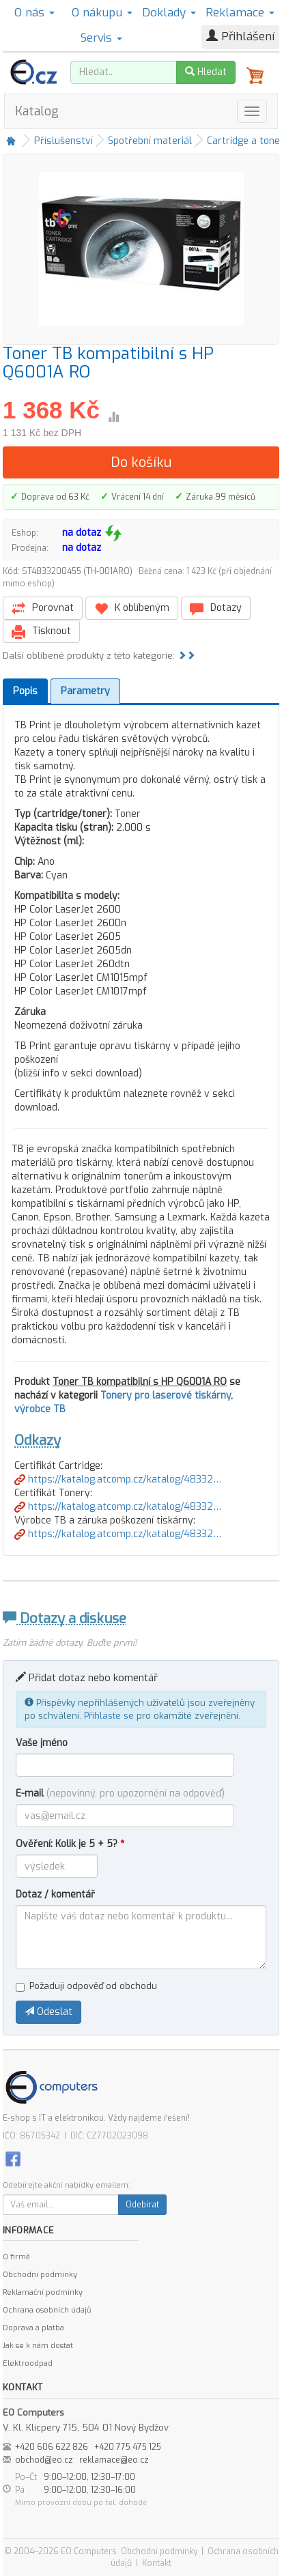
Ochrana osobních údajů (47, 2310)
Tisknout (41, 632)
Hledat (206, 72)
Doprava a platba (33, 2328)
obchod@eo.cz (44, 2460)
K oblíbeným (131, 608)
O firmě (16, 2257)
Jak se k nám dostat (38, 2346)
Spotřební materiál (150, 140)
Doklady (169, 12)
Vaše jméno (42, 1742)
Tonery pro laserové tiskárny (165, 1395)
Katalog (37, 111)
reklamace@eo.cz (114, 2460)
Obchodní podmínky (40, 2275)
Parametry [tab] (85, 691)
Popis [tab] (25, 691)
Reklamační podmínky (43, 2292)
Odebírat (142, 2204)
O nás (34, 12)
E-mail (120, 1793)
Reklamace (240, 12)
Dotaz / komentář (55, 1894)
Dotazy (216, 608)
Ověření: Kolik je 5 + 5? (70, 1843)
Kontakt (156, 2563)
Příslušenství (63, 140)
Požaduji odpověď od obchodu (86, 1986)
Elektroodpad (28, 2363)
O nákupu (102, 12)
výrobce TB (40, 1409)
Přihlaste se (109, 1715)
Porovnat (43, 608)
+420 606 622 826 (51, 2447)
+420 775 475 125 (127, 2447)
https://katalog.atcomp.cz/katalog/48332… (117, 1479)
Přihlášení (240, 36)
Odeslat (48, 2011)
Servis (101, 38)
